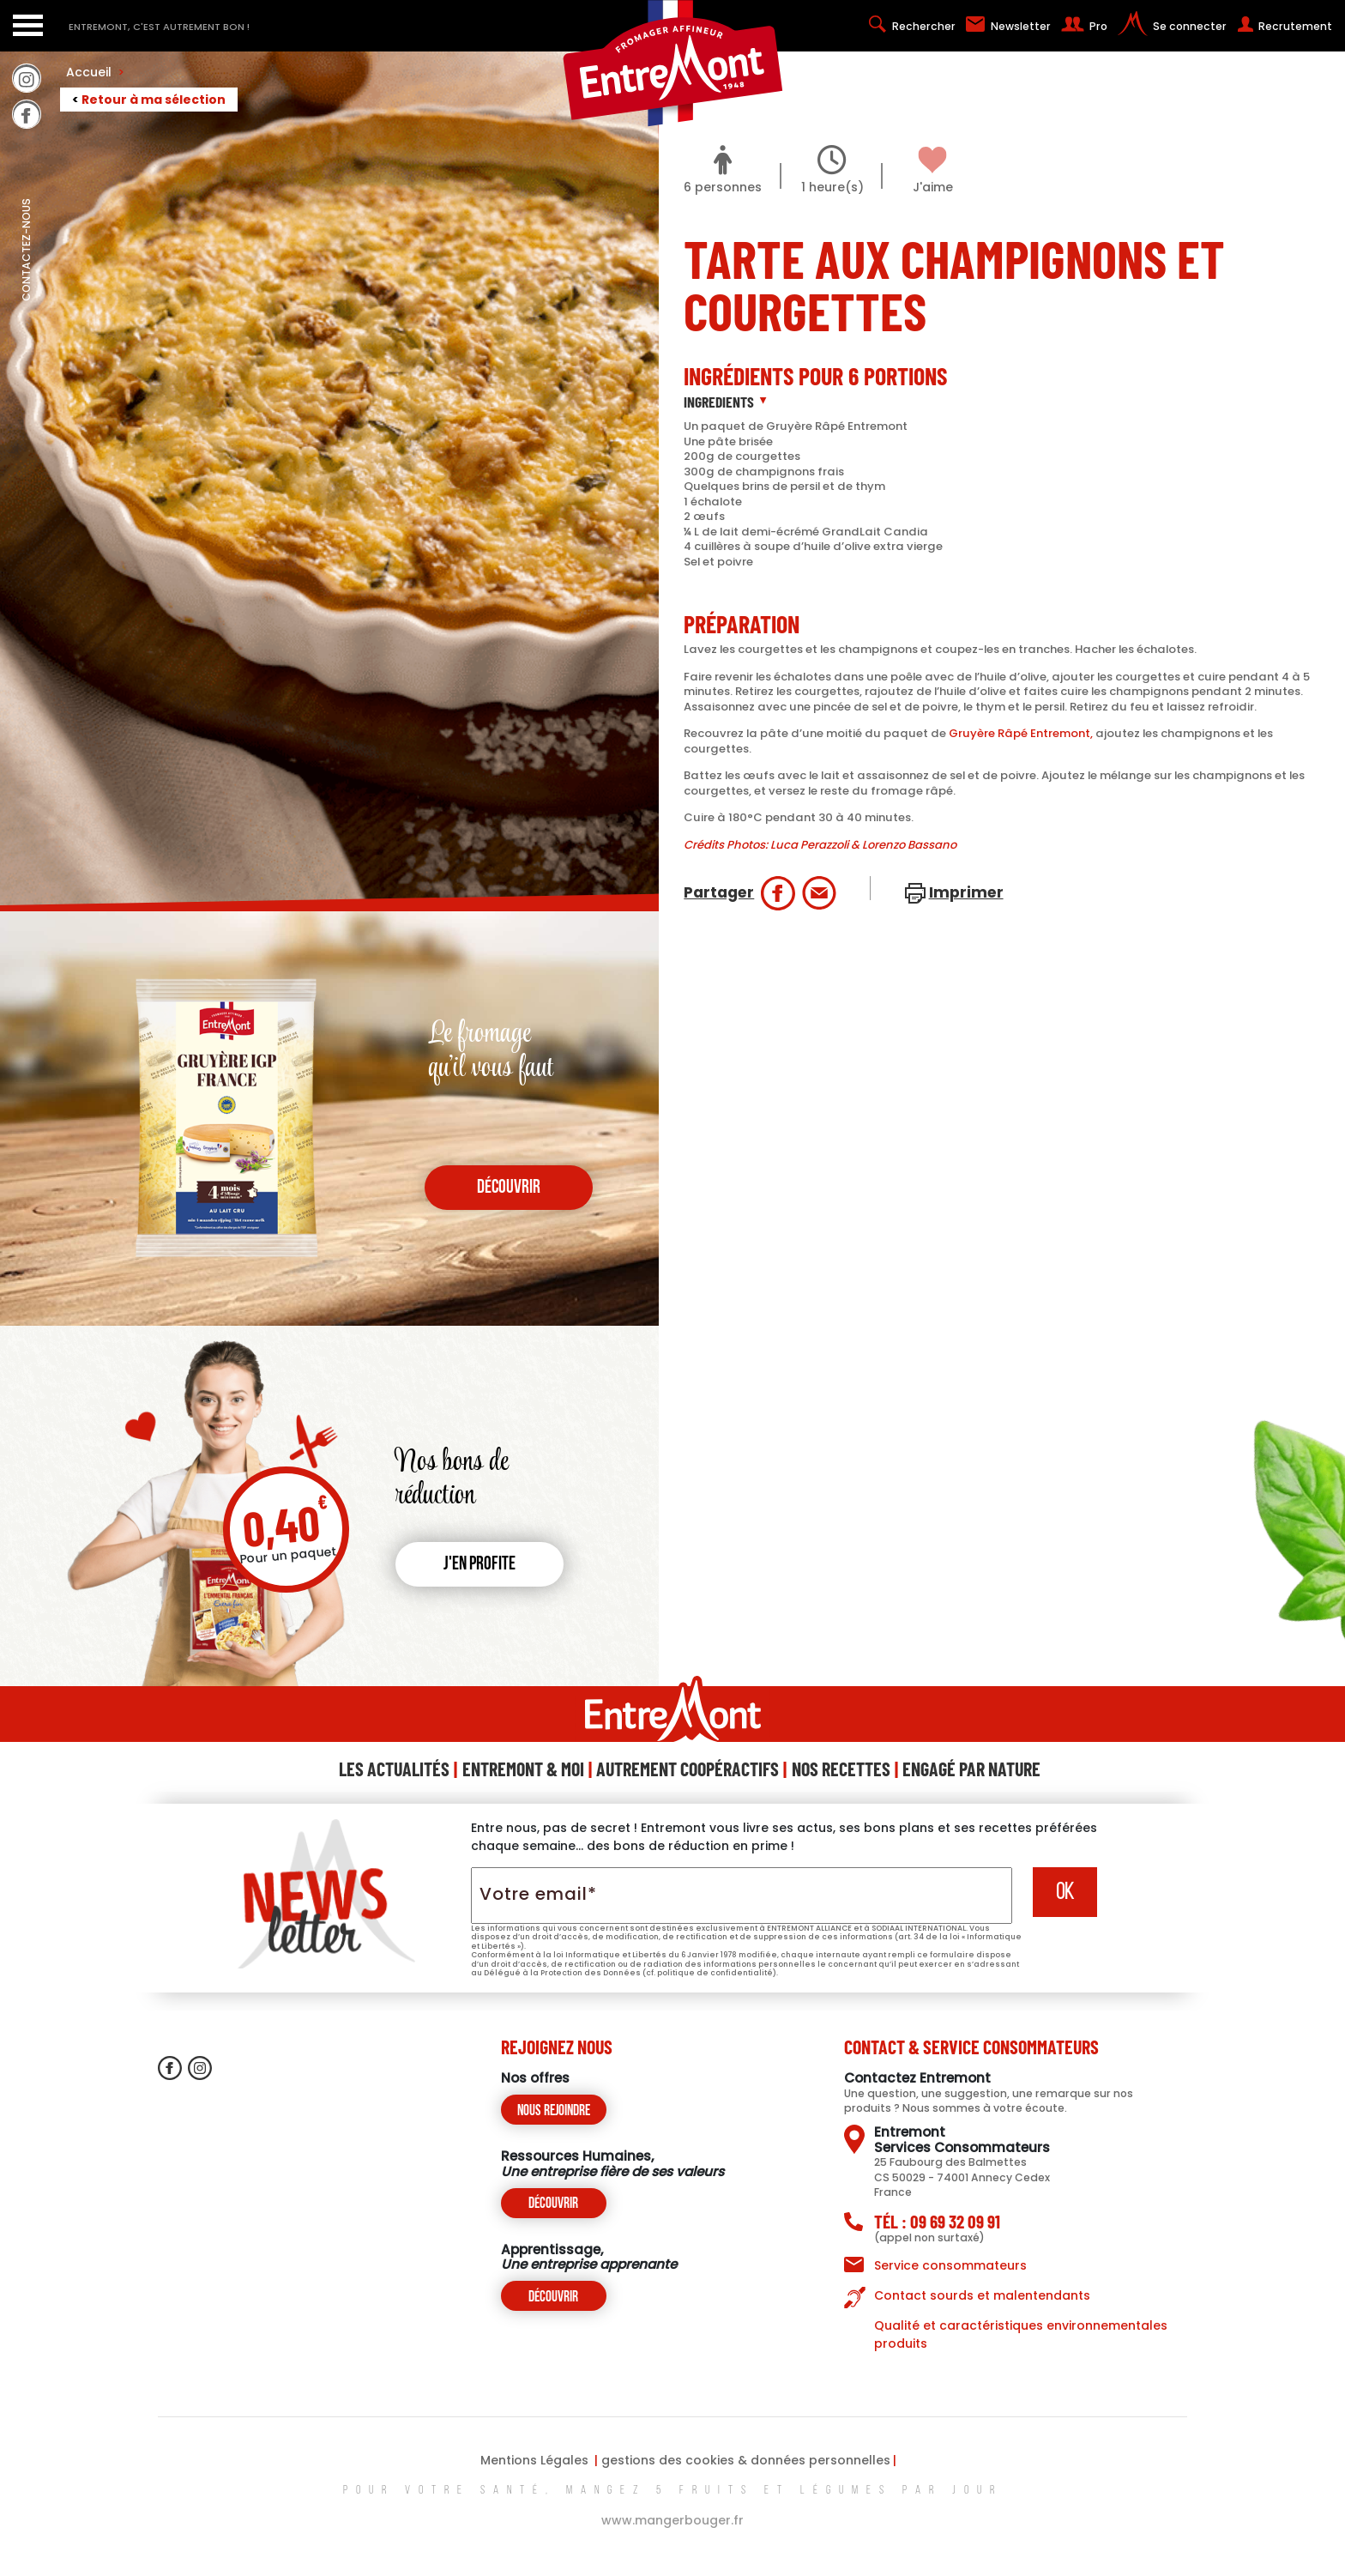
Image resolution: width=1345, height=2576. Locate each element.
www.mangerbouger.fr (672, 2520)
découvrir (508, 1188)
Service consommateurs (950, 2265)
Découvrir (553, 2204)
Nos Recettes (841, 1768)
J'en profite (479, 1565)
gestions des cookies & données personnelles (745, 2460)
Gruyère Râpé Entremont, (1021, 733)
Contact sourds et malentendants (982, 2295)
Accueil (95, 72)
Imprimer (966, 892)
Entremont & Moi (523, 1768)
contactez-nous (26, 287)
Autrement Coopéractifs (687, 1768)
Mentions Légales (534, 2460)
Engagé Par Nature (971, 1768)
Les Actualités (394, 1768)
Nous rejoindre (553, 2111)
